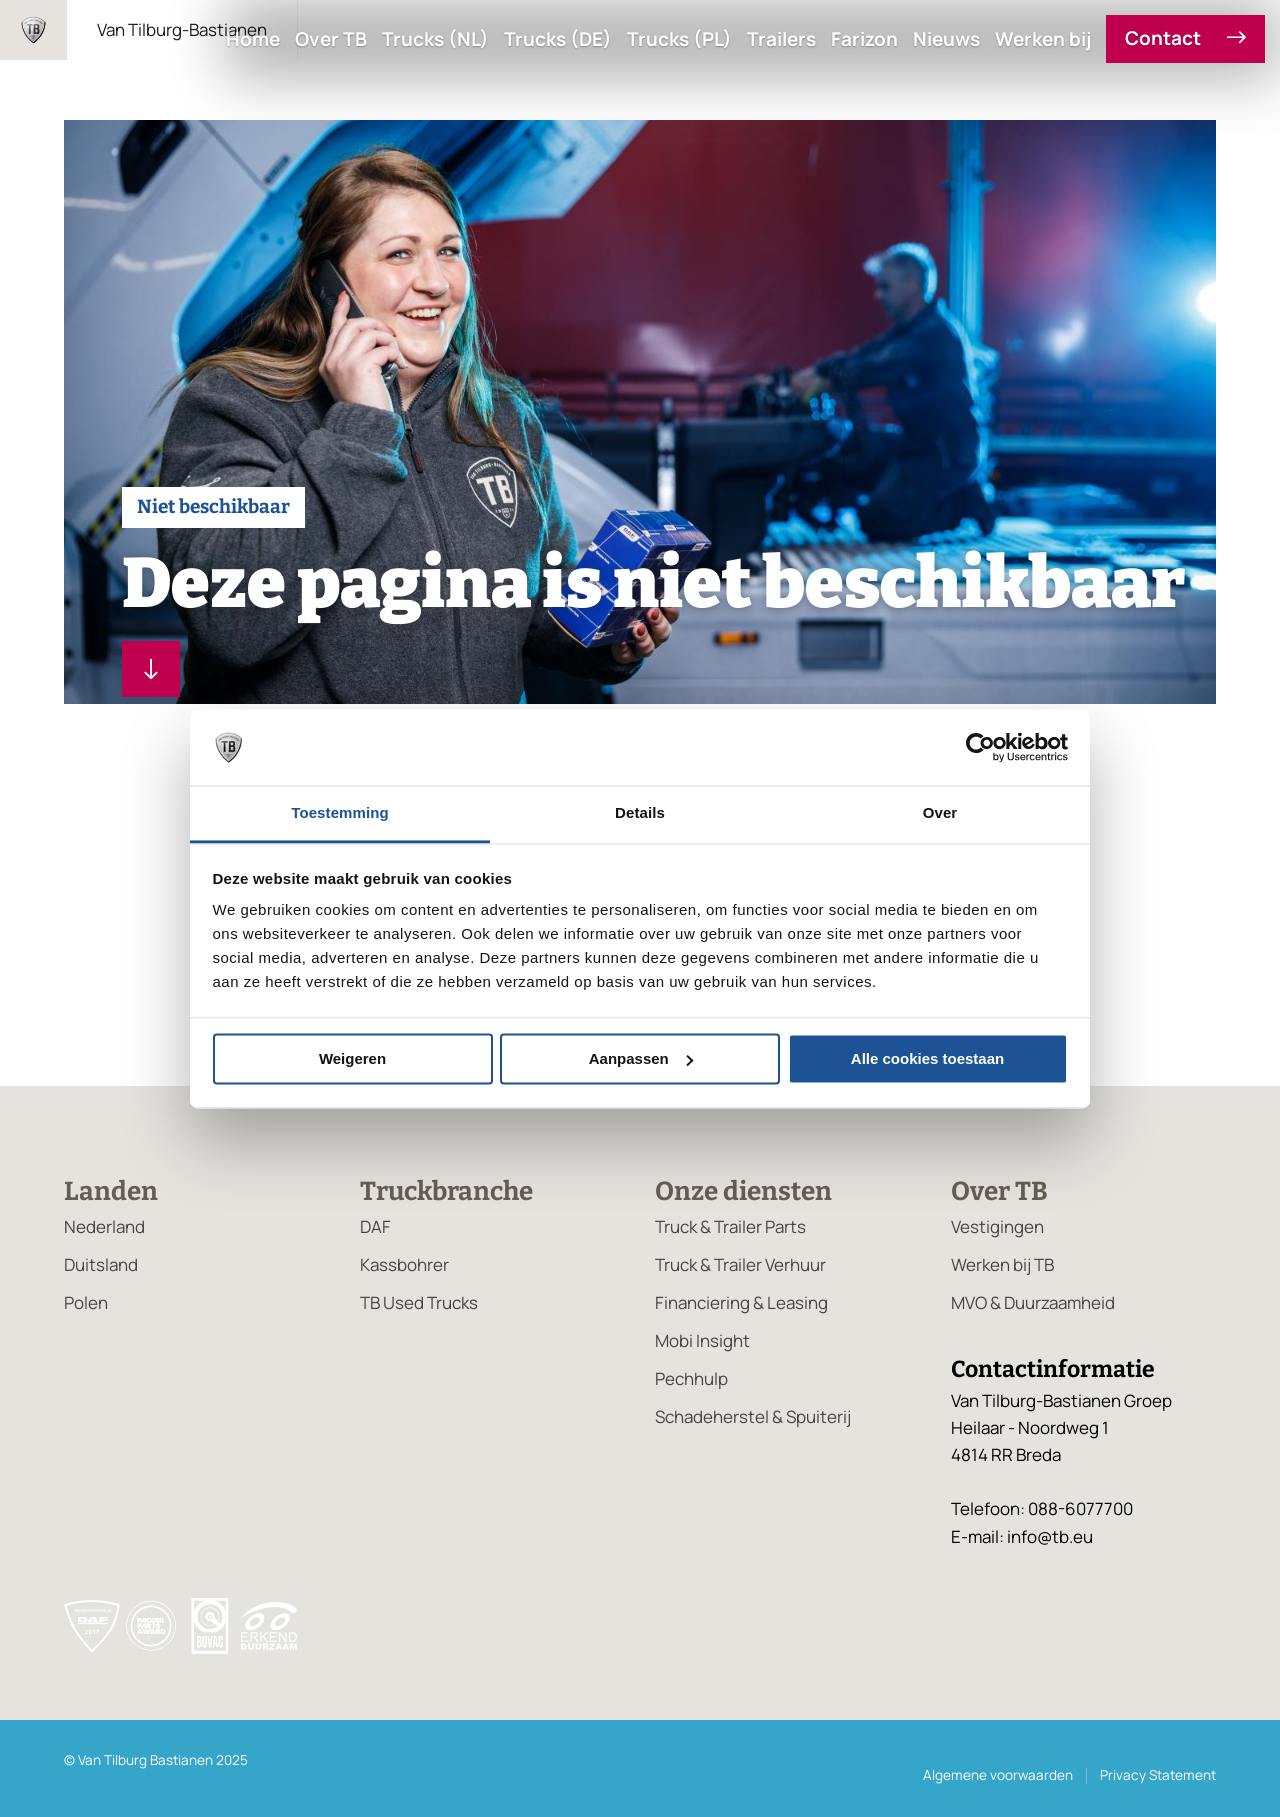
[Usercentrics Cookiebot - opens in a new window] (980, 747)
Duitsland (101, 1264)
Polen (86, 1302)
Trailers (781, 39)
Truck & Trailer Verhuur (740, 1264)
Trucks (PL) (679, 39)
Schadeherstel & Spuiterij (753, 1416)
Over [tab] (940, 813)
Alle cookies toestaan (927, 1058)
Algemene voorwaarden (998, 1775)
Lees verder (142, 668)
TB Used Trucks (419, 1302)
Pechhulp (691, 1378)
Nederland (104, 1226)
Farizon (864, 39)
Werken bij (1043, 39)
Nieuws (946, 39)
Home (253, 39)
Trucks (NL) (435, 39)
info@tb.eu (1050, 1536)
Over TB (331, 39)
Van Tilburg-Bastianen (182, 29)
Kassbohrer (404, 1264)
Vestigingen (997, 1226)
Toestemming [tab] (340, 813)
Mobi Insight (702, 1340)
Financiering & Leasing (741, 1302)
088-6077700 (1080, 1508)
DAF (375, 1226)
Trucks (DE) (558, 39)
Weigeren (352, 1058)
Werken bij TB (1002, 1264)
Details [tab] (640, 813)
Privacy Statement (1158, 1775)
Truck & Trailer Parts (730, 1226)
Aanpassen (641, 1058)
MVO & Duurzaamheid (1033, 1302)
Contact (1185, 39)
